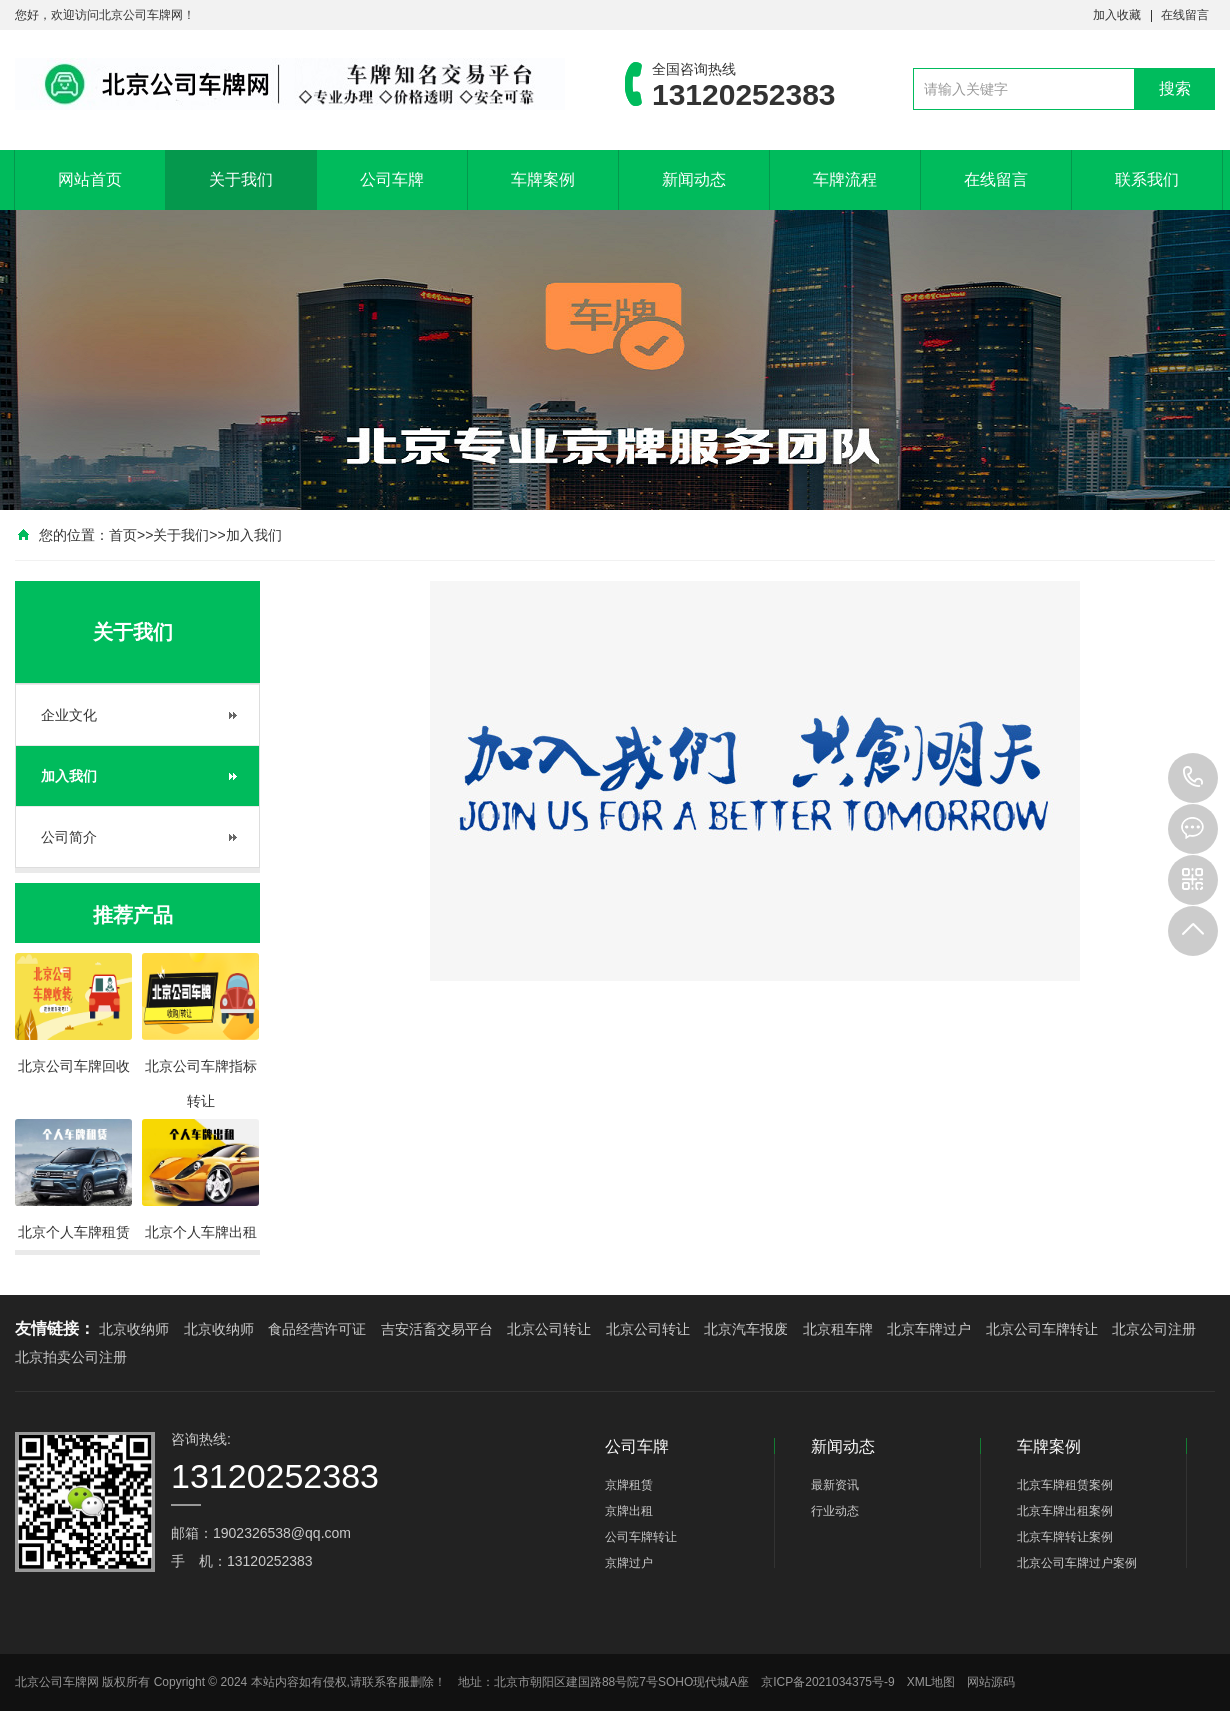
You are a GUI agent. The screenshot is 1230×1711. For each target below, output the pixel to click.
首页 (123, 535)
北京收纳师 (134, 1329)
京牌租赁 (629, 1485)
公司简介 (69, 837)
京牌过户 (629, 1563)
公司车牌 (392, 179)
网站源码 (991, 1682)
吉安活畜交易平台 (437, 1329)
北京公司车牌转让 (1042, 1329)
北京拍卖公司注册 (71, 1357)
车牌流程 (845, 179)
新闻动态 (694, 179)
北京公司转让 (549, 1329)
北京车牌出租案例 (1065, 1511)
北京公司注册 (1154, 1329)
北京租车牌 (838, 1329)
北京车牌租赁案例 (1065, 1485)
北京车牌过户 (929, 1329)
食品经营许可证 (317, 1329)
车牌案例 (543, 179)
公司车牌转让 (641, 1537)
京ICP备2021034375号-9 (827, 1682)
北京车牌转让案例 (1065, 1537)
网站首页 (90, 179)
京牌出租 (629, 1511)
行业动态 (835, 1511)
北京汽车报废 (746, 1329)
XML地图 (931, 1682)
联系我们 (1147, 179)
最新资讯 (835, 1485)
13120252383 (1193, 778)
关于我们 (241, 179)
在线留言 (1185, 15)
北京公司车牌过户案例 (1077, 1563)
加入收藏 (1117, 15)
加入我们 (254, 535)
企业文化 (69, 715)
